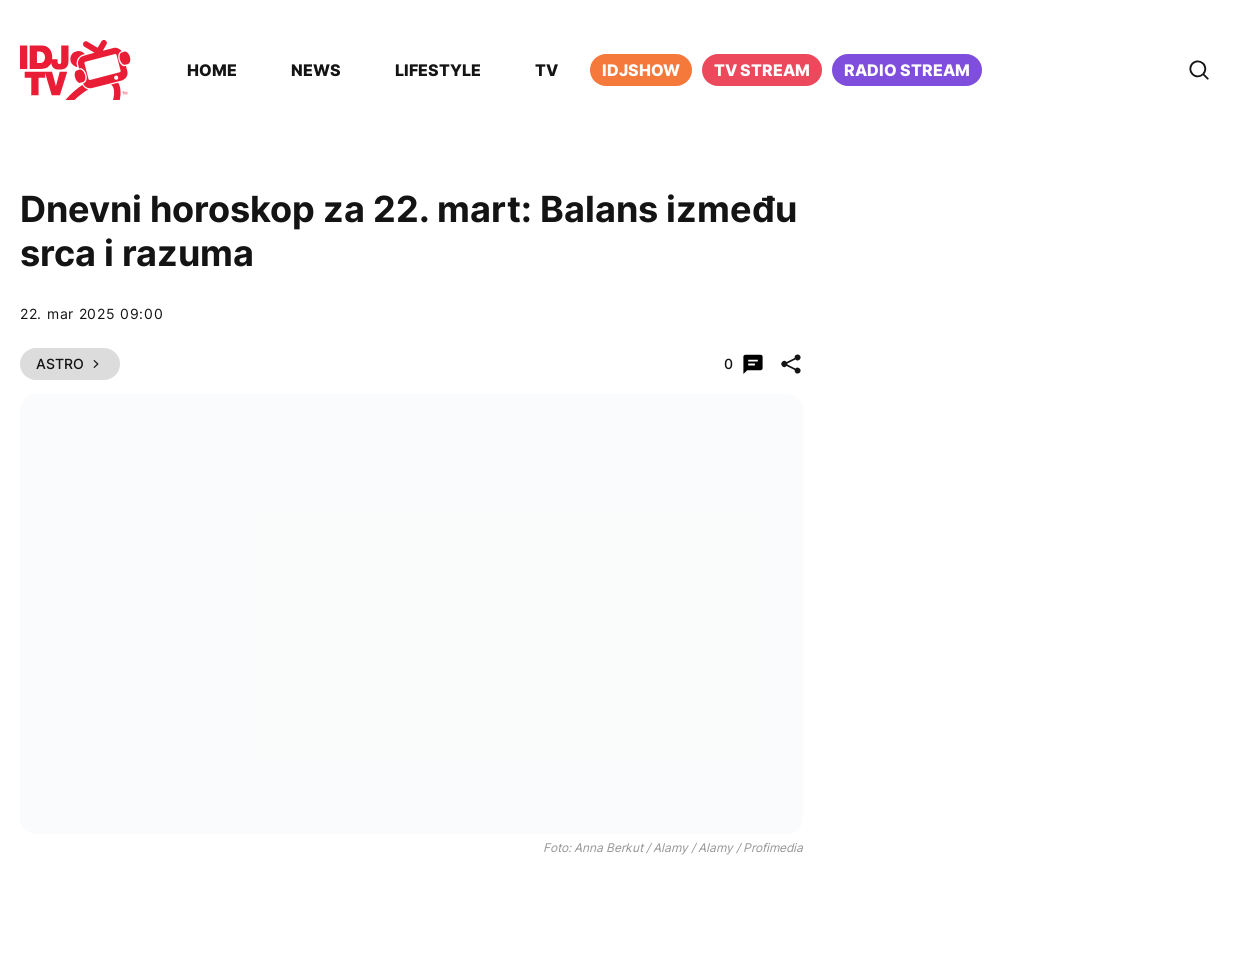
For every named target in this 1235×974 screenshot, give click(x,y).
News (316, 70)
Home (212, 70)
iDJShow (641, 70)
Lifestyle (438, 70)
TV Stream (762, 70)
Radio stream (907, 70)
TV (546, 70)
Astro (70, 363)
